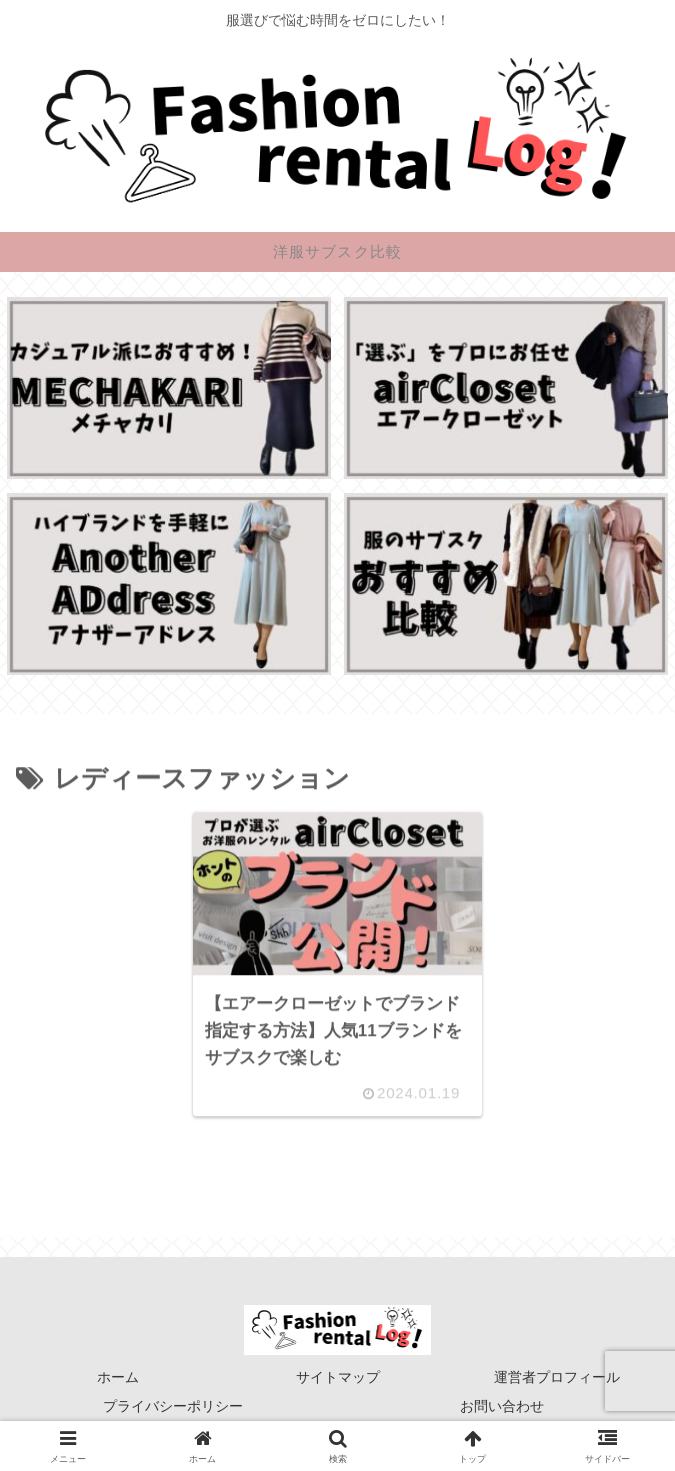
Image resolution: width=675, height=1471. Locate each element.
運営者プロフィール (557, 1377)
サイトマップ (338, 1377)
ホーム (118, 1377)
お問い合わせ (502, 1406)
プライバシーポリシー (173, 1406)
